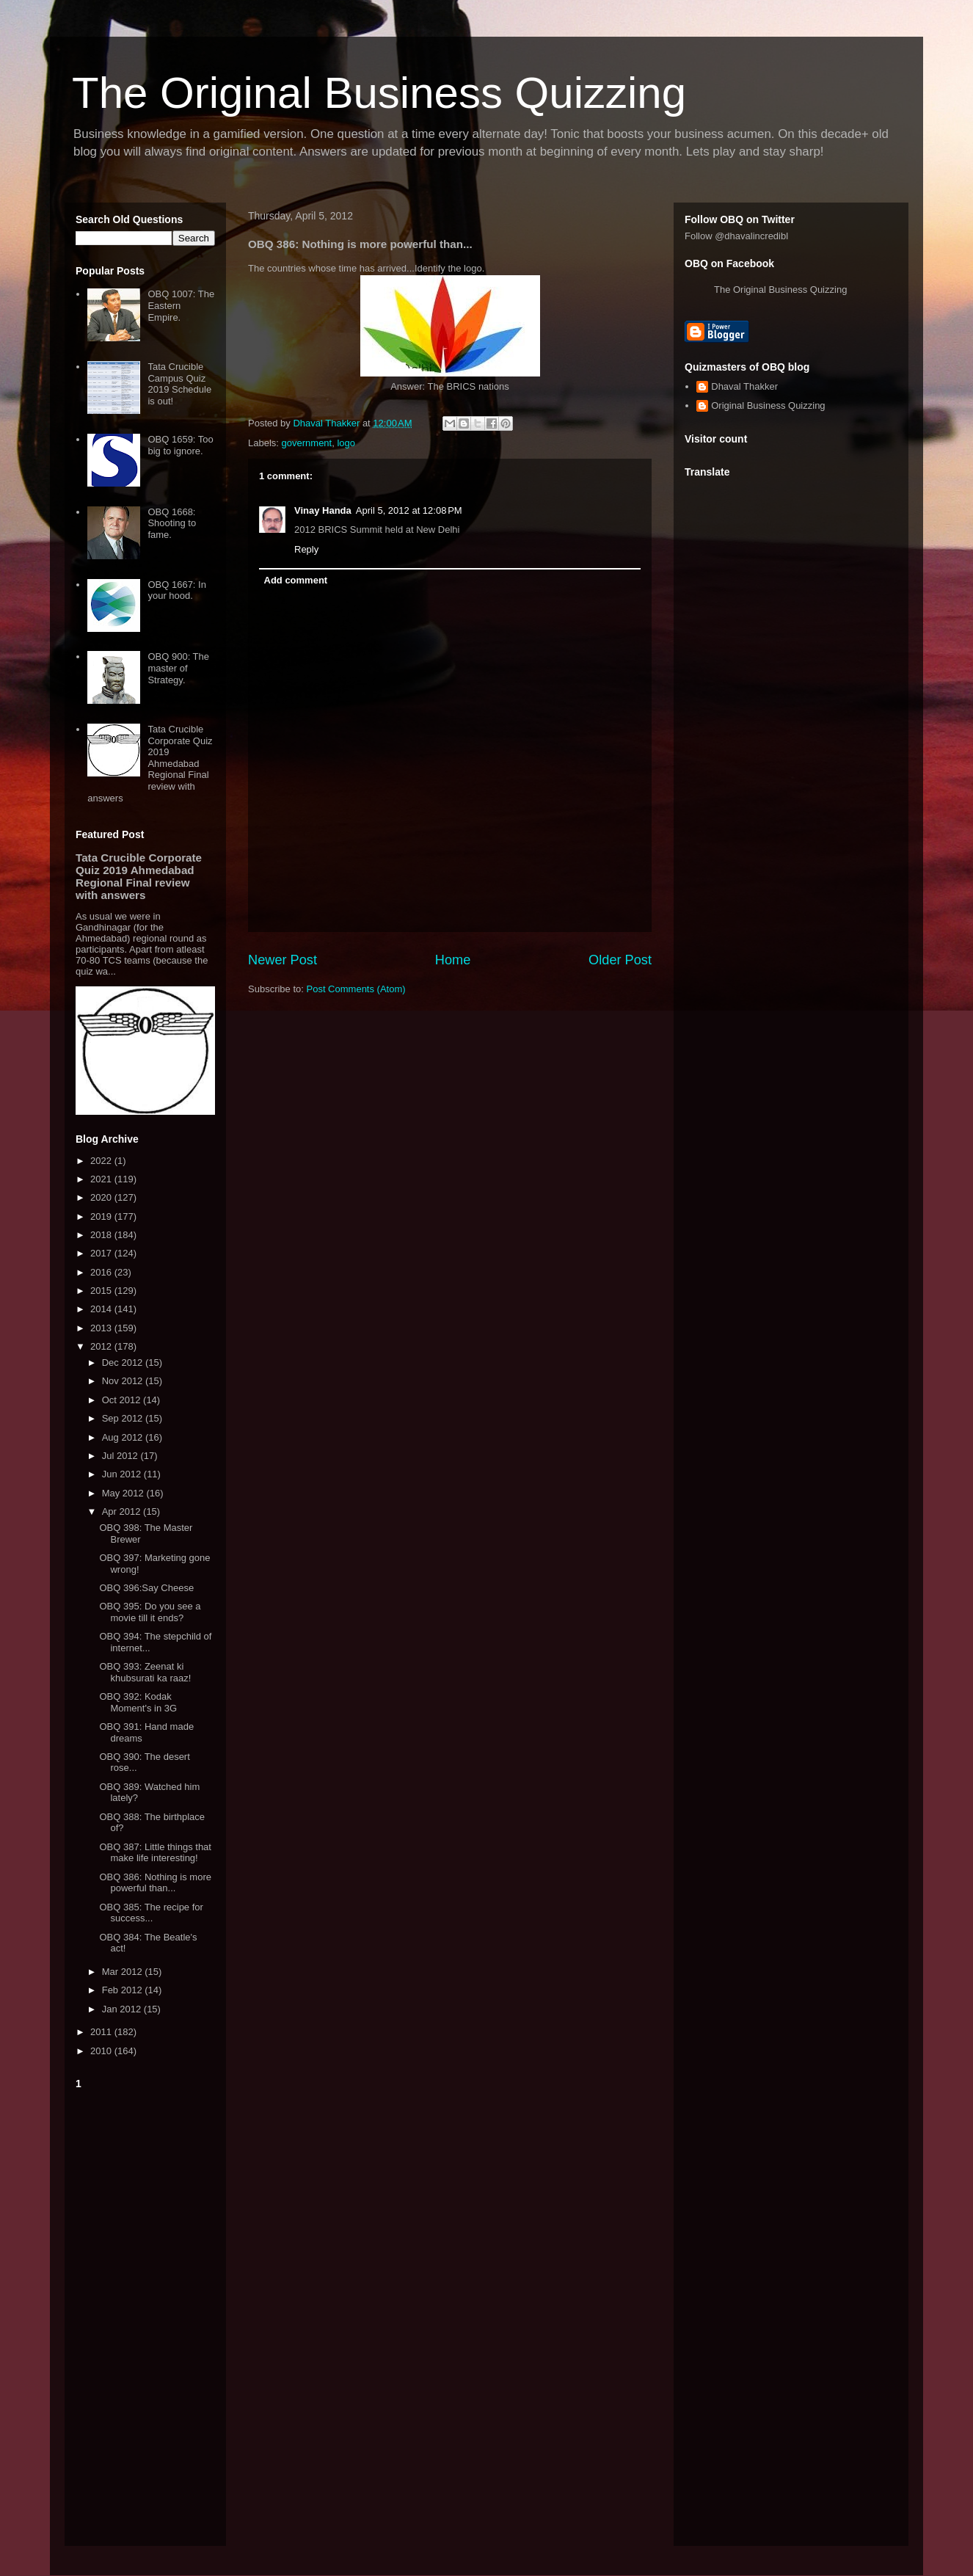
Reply (306, 549)
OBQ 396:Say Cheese (146, 1587)
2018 (102, 1234)
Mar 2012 (123, 1971)
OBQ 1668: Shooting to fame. (171, 523)
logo (346, 442)
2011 (102, 2031)
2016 (102, 1272)
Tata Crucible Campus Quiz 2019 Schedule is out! (179, 384)
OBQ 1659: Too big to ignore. (180, 445)
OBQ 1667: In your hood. (176, 590)
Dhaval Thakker (744, 386)
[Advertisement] (145, 2315)
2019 (102, 1216)
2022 (102, 1160)
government (307, 442)
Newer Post (282, 960)
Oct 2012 (122, 1399)
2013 (102, 1328)
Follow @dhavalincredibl (736, 235)
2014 (102, 1308)
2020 (102, 1197)
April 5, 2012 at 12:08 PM (409, 510)
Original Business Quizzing (768, 405)
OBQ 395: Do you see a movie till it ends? (149, 1612)
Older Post (620, 960)
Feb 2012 (123, 1989)
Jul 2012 (121, 1455)
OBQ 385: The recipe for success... (151, 1913)
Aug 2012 (123, 1437)
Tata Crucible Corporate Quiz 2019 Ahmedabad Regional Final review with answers (149, 764)
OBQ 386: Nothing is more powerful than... (155, 1882)
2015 (102, 1290)
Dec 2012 (123, 1362)
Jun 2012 (123, 1474)
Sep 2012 (123, 1418)
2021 (102, 1179)
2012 (102, 1346)
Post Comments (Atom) (356, 988)
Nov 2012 (123, 1380)
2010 (102, 2050)
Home (453, 960)
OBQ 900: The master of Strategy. (178, 668)
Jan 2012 (123, 2009)
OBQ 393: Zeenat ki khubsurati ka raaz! (145, 1672)
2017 (102, 1253)
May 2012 (124, 1493)
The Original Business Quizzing (379, 92)
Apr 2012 (122, 1511)
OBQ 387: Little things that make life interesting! (155, 1852)
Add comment (296, 580)
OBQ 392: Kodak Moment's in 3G (138, 1702)
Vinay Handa (322, 510)
